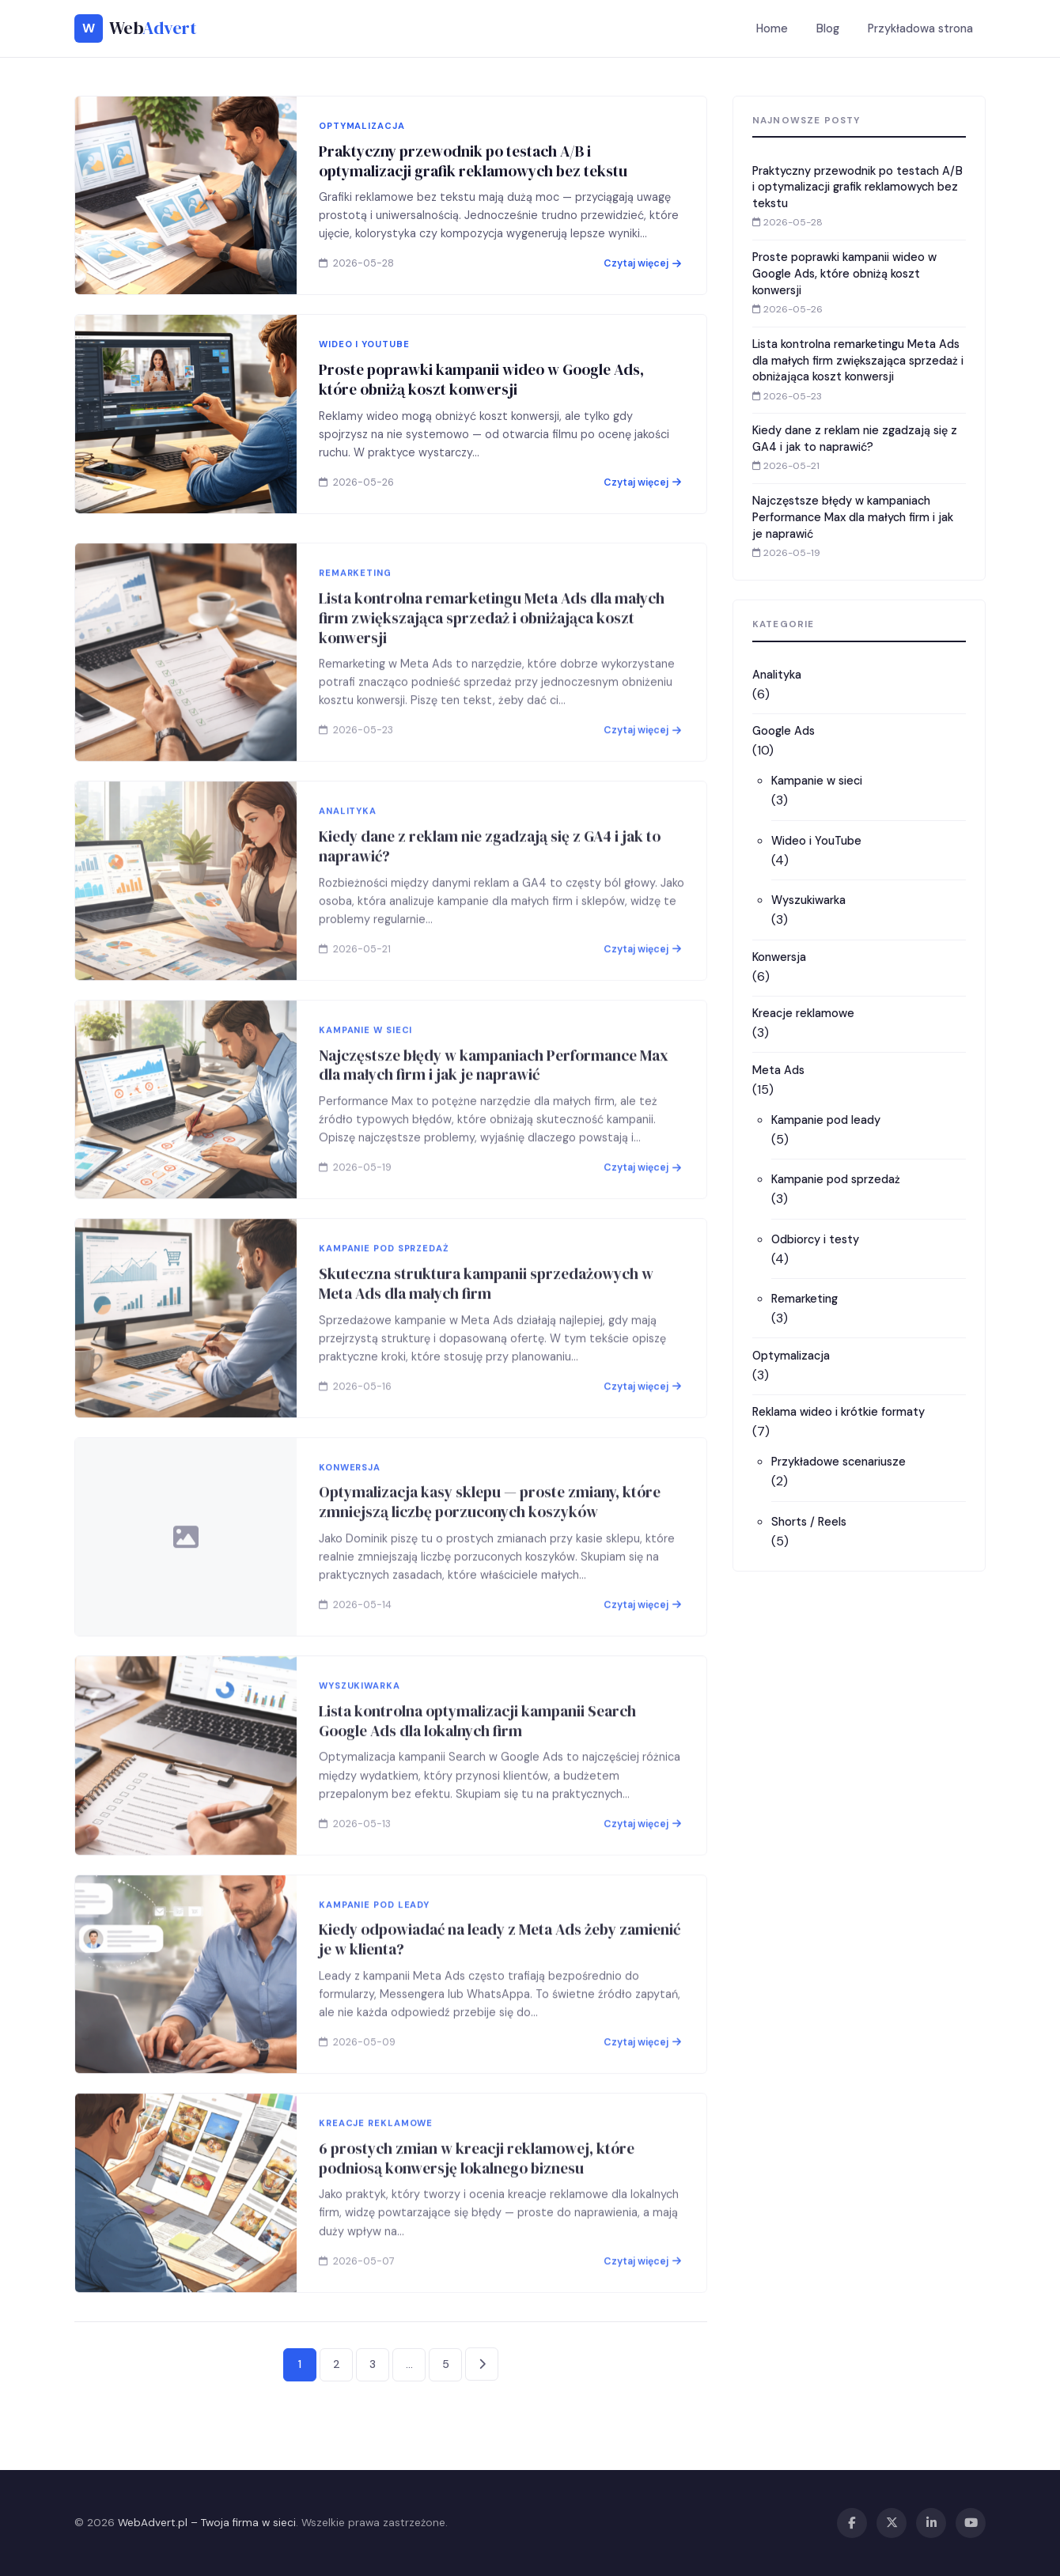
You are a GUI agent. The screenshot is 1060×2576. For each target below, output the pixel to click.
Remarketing (804, 1299)
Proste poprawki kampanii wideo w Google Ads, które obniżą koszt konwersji (481, 379)
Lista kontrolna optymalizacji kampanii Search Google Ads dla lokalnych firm (477, 1758)
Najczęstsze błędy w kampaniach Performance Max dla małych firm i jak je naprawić (493, 1102)
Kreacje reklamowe (803, 1013)
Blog (827, 28)
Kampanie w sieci (816, 781)
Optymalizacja (791, 1356)
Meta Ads (778, 1070)
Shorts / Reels (808, 1522)
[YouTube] (971, 2523)
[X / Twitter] (891, 2523)
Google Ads (783, 731)
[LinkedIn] (931, 2523)
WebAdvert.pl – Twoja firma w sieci (207, 2522)
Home (772, 28)
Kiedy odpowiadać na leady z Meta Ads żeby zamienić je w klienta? (499, 1977)
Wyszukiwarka (808, 900)
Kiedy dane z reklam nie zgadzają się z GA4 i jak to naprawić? (490, 883)
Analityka (776, 675)
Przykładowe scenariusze (838, 1461)
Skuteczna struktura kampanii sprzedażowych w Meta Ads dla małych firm (486, 1320)
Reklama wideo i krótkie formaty (838, 1412)
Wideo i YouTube (816, 841)
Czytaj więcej (642, 263)
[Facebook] (852, 2523)
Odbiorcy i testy (815, 1239)
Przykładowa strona (920, 28)
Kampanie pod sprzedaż (835, 1179)
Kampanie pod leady (825, 1120)
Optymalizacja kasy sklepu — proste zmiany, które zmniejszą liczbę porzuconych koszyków (490, 1539)
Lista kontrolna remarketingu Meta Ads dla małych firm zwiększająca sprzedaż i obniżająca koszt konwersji (491, 655)
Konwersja (779, 957)
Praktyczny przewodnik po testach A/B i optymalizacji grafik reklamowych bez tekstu (473, 161)
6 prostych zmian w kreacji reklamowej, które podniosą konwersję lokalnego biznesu (476, 2195)
